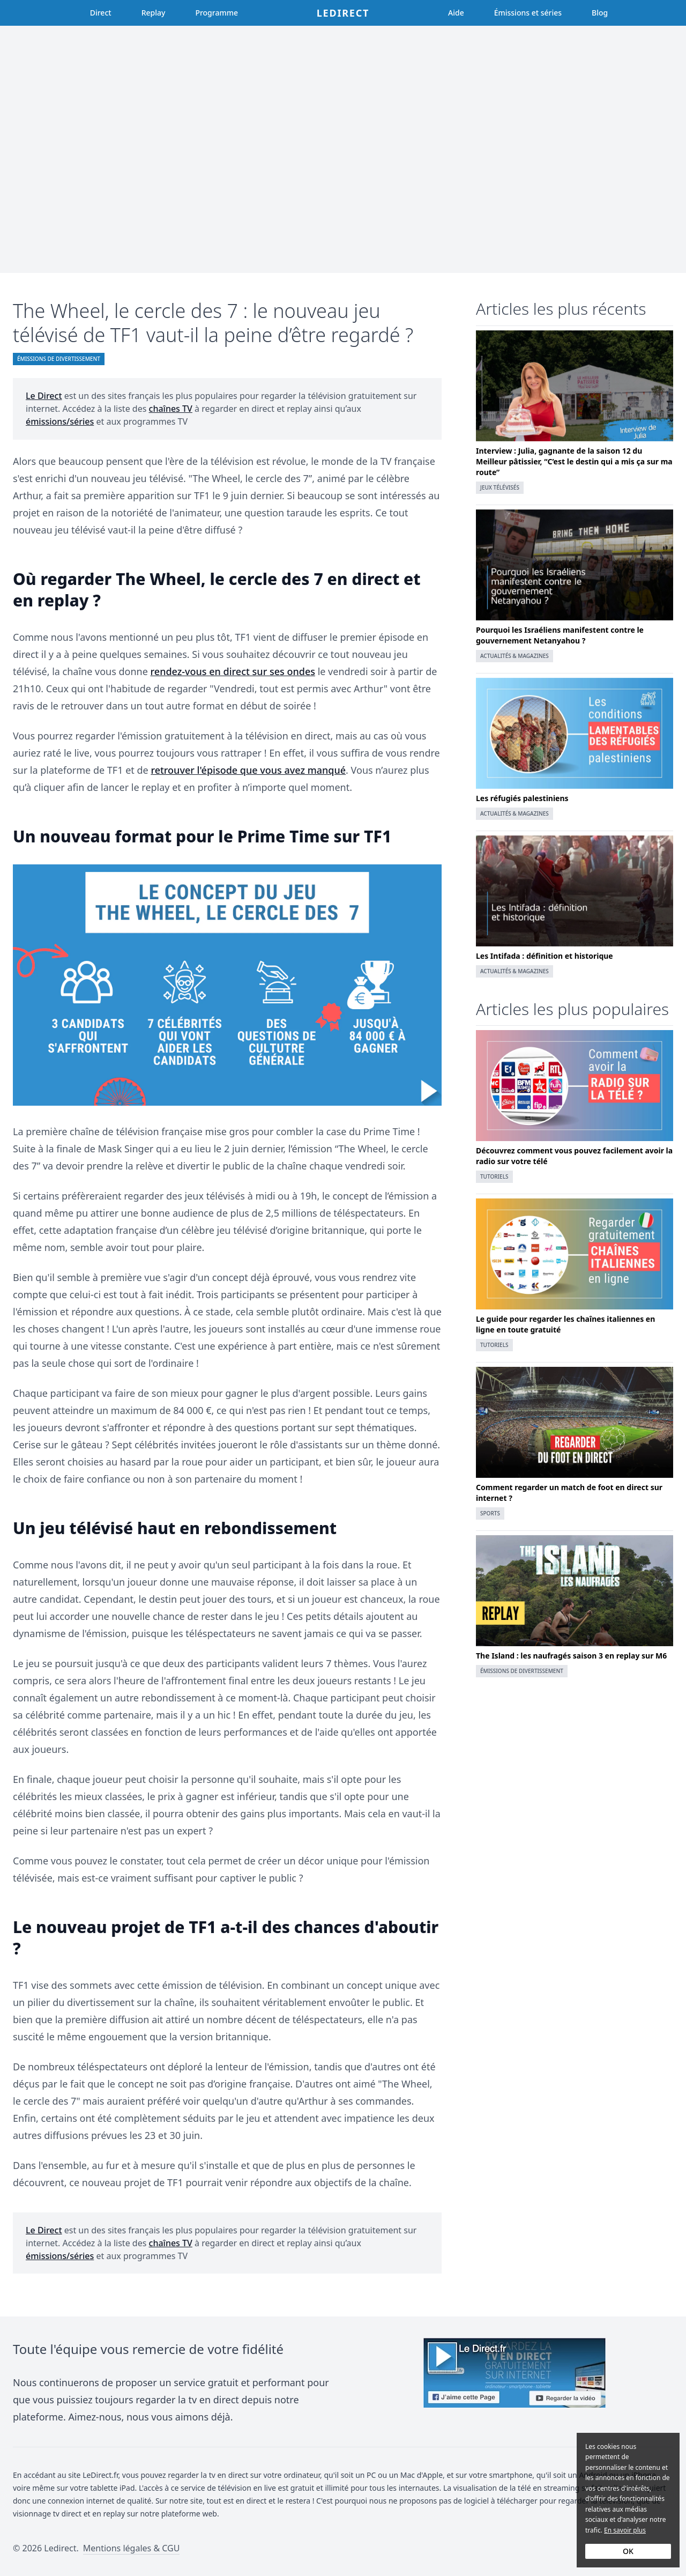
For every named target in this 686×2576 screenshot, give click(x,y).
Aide (456, 13)
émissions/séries (60, 421)
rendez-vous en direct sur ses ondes (233, 671)
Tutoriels (494, 1176)
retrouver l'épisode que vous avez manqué (248, 770)
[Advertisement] (343, 149)
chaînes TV (170, 408)
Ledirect (343, 12)
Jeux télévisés (499, 487)
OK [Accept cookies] (628, 2551)
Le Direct (44, 396)
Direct (100, 13)
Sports (490, 1513)
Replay (153, 13)
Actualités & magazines (514, 656)
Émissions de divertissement (58, 358)
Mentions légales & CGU (131, 2548)
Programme (216, 13)
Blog (600, 13)
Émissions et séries (528, 13)
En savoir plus (625, 2530)
